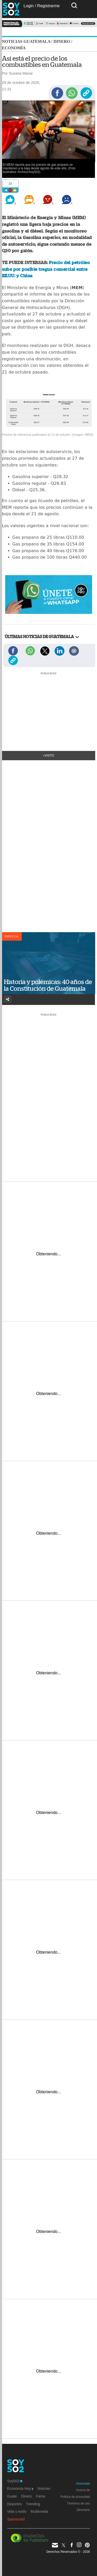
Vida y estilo (17, 2511)
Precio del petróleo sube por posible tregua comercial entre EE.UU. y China (46, 269)
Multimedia (39, 2511)
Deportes (14, 2504)
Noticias (44, 2488)
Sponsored (16, 2519)
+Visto (48, 755)
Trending (33, 2504)
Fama (40, 2496)
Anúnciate (83, 2483)
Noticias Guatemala (26, 41)
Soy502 (15, 2481)
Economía (14, 48)
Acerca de (83, 2490)
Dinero (62, 41)
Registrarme (48, 6)
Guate (12, 2496)
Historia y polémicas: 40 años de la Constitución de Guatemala (48, 985)
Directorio (83, 2510)
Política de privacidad (75, 2497)
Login (29, 6)
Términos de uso (78, 2503)
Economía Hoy (20, 2488)
